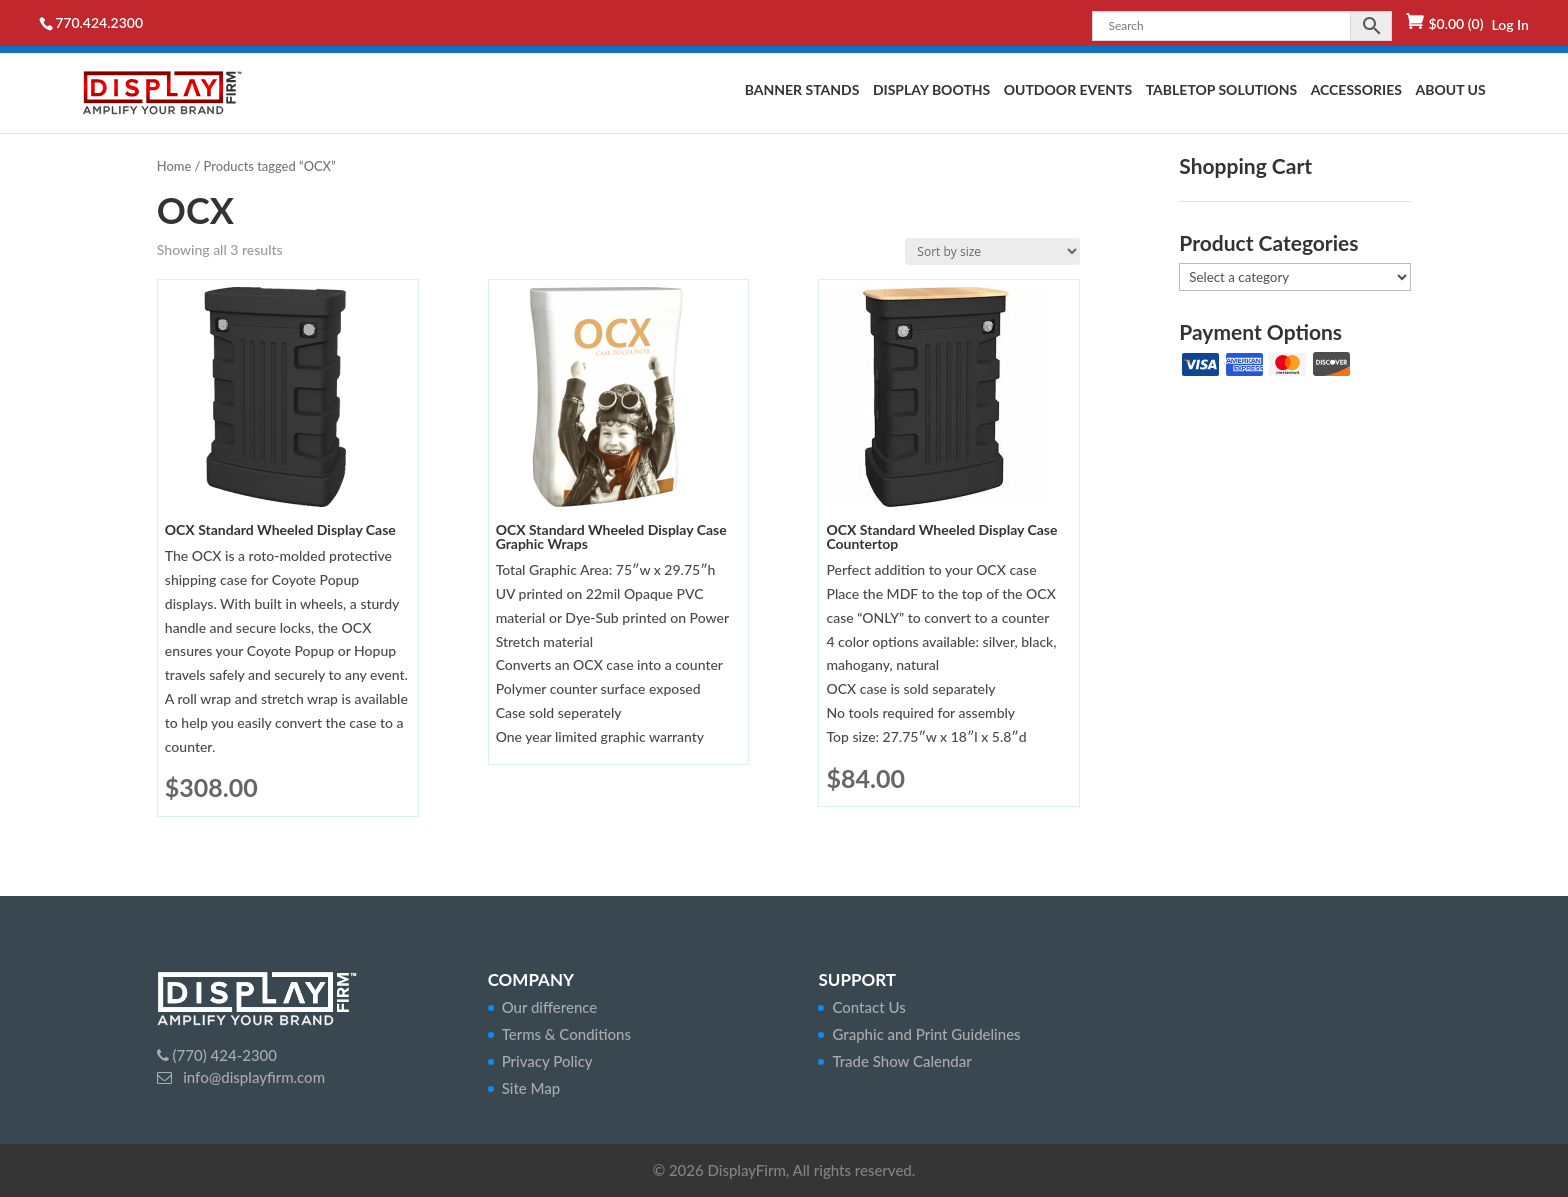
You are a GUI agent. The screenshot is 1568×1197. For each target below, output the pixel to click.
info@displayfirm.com (252, 1077)
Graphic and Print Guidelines (926, 1034)
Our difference (550, 1007)
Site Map (531, 1088)
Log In (1509, 24)
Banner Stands (802, 90)
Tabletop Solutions (1221, 90)
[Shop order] (992, 251)
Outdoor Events (1068, 90)
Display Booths (931, 90)
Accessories (1356, 90)
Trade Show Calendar (901, 1061)
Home (174, 166)
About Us (1450, 90)
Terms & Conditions (566, 1034)
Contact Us (868, 1007)
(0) (1455, 23)
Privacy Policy (547, 1061)
